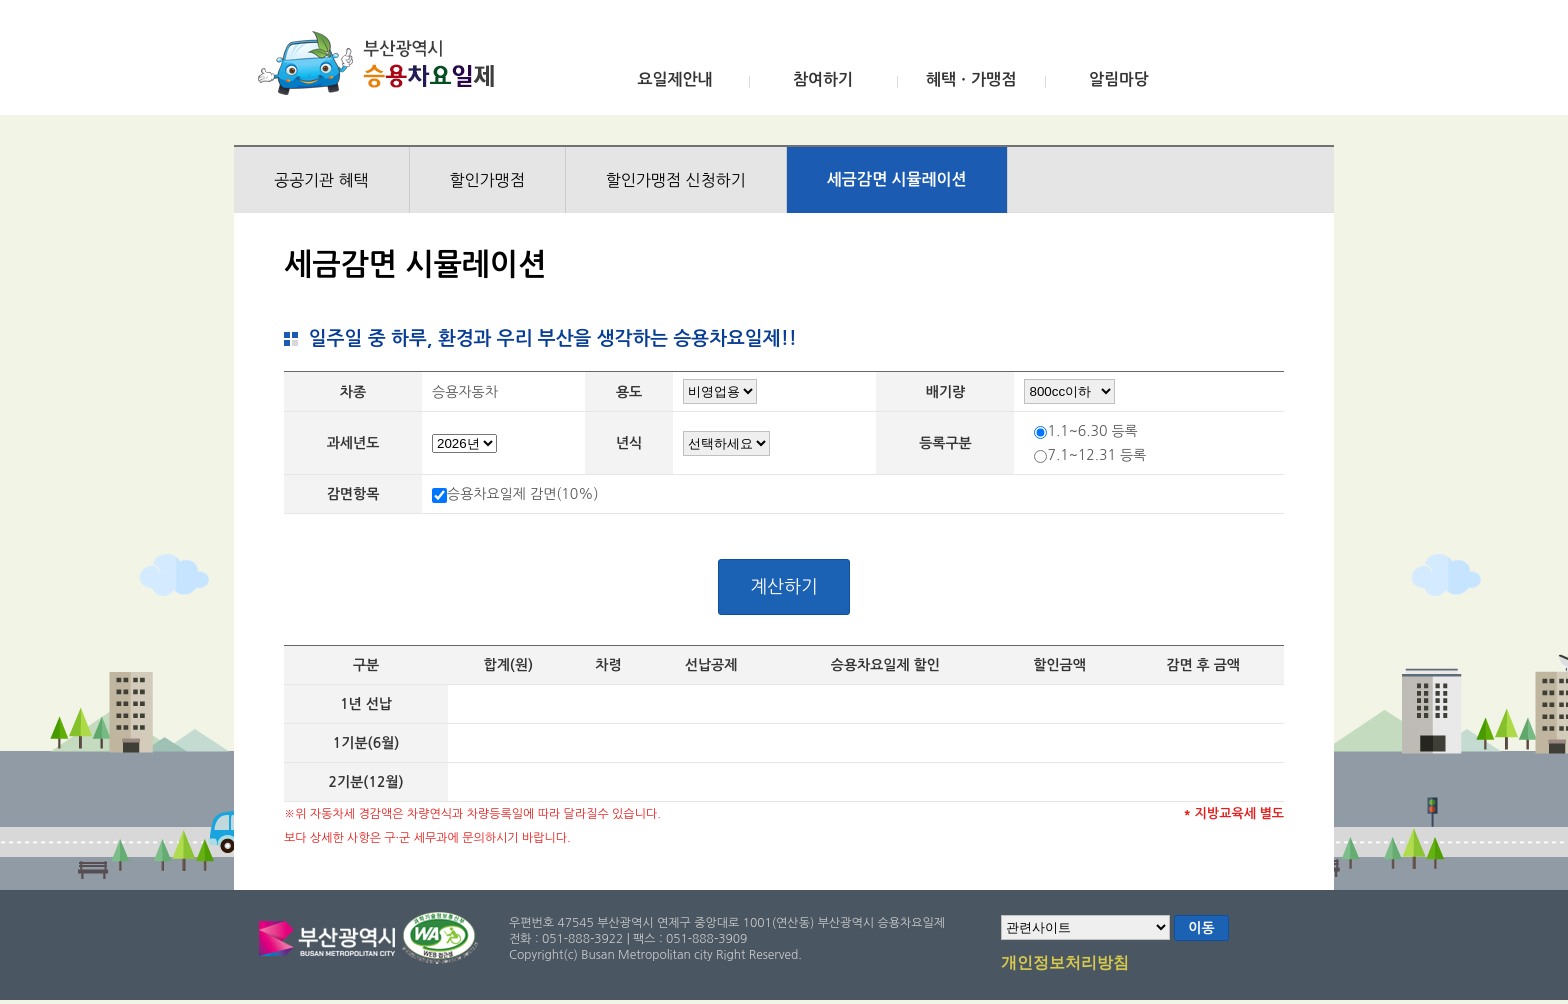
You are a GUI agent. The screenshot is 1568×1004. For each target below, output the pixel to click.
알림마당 (1119, 79)
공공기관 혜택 (321, 180)
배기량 (945, 392)
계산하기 (784, 587)
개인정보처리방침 (1065, 964)
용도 (629, 392)
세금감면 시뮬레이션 (897, 179)
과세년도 (353, 443)
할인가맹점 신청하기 (676, 180)
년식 (629, 443)
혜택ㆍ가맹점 (971, 79)
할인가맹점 (487, 180)
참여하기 (823, 79)
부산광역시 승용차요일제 (382, 63)
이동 (1201, 928)
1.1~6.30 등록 (1092, 431)
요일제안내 (674, 79)
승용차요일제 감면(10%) (523, 494)
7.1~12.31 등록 (1096, 455)
